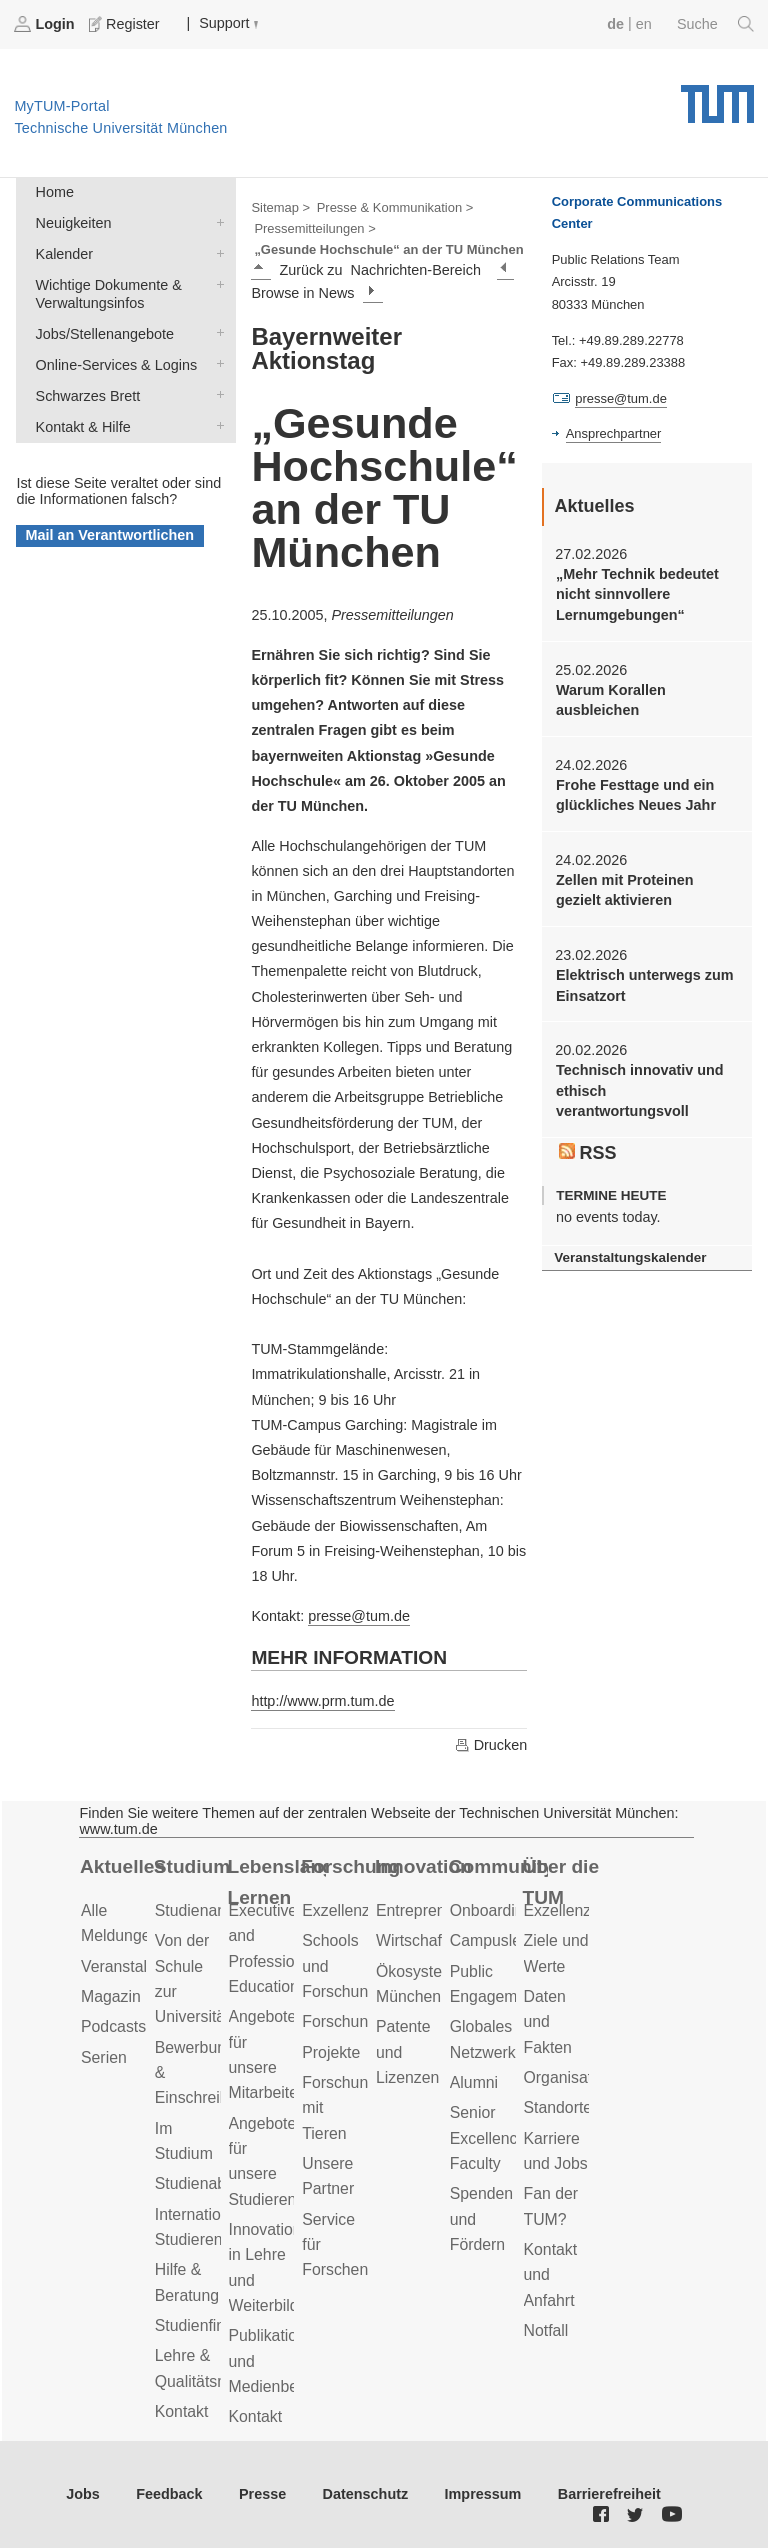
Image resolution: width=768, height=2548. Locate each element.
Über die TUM (561, 1882)
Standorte (558, 2107)
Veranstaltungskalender (630, 1257)
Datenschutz (366, 2494)
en (644, 24)
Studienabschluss (217, 2183)
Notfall (546, 2330)
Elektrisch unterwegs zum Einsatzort (645, 985)
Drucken (491, 1745)
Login (46, 24)
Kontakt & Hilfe (216, 425)
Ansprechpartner (614, 433)
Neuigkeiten (216, 221)
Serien (104, 2057)
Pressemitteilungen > (314, 228)
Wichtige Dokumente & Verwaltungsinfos (216, 283)
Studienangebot (210, 1910)
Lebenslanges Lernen (277, 1882)
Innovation (423, 1866)
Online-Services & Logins (216, 363)
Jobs (83, 2494)
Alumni (474, 2082)
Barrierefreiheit (609, 2494)
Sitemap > (280, 207)
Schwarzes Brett (216, 394)
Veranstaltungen (138, 1966)
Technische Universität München (717, 97)
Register (126, 24)
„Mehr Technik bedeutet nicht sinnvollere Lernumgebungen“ (637, 594)
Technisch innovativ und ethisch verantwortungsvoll (640, 1090)
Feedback (169, 2494)
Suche (715, 24)
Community (498, 1866)
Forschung (350, 1866)
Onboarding (491, 1910)
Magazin (111, 1996)
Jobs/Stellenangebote (216, 332)
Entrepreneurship (436, 1910)
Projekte (331, 2052)
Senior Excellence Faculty (488, 2138)
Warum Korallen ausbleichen (611, 700)
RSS (588, 1153)
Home (55, 192)
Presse (262, 2494)
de (615, 24)
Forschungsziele (359, 2021)
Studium (192, 1866)
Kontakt (182, 2411)
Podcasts (113, 2026)
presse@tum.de (359, 1616)
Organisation (569, 2077)
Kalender (216, 252)
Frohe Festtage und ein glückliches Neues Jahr (636, 795)
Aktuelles (122, 1866)
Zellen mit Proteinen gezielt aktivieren (625, 890)
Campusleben (499, 1940)
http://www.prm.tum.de (322, 1701)
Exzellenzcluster (359, 1910)
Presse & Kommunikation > (395, 207)
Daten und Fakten (548, 2022)
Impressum (483, 2494)
